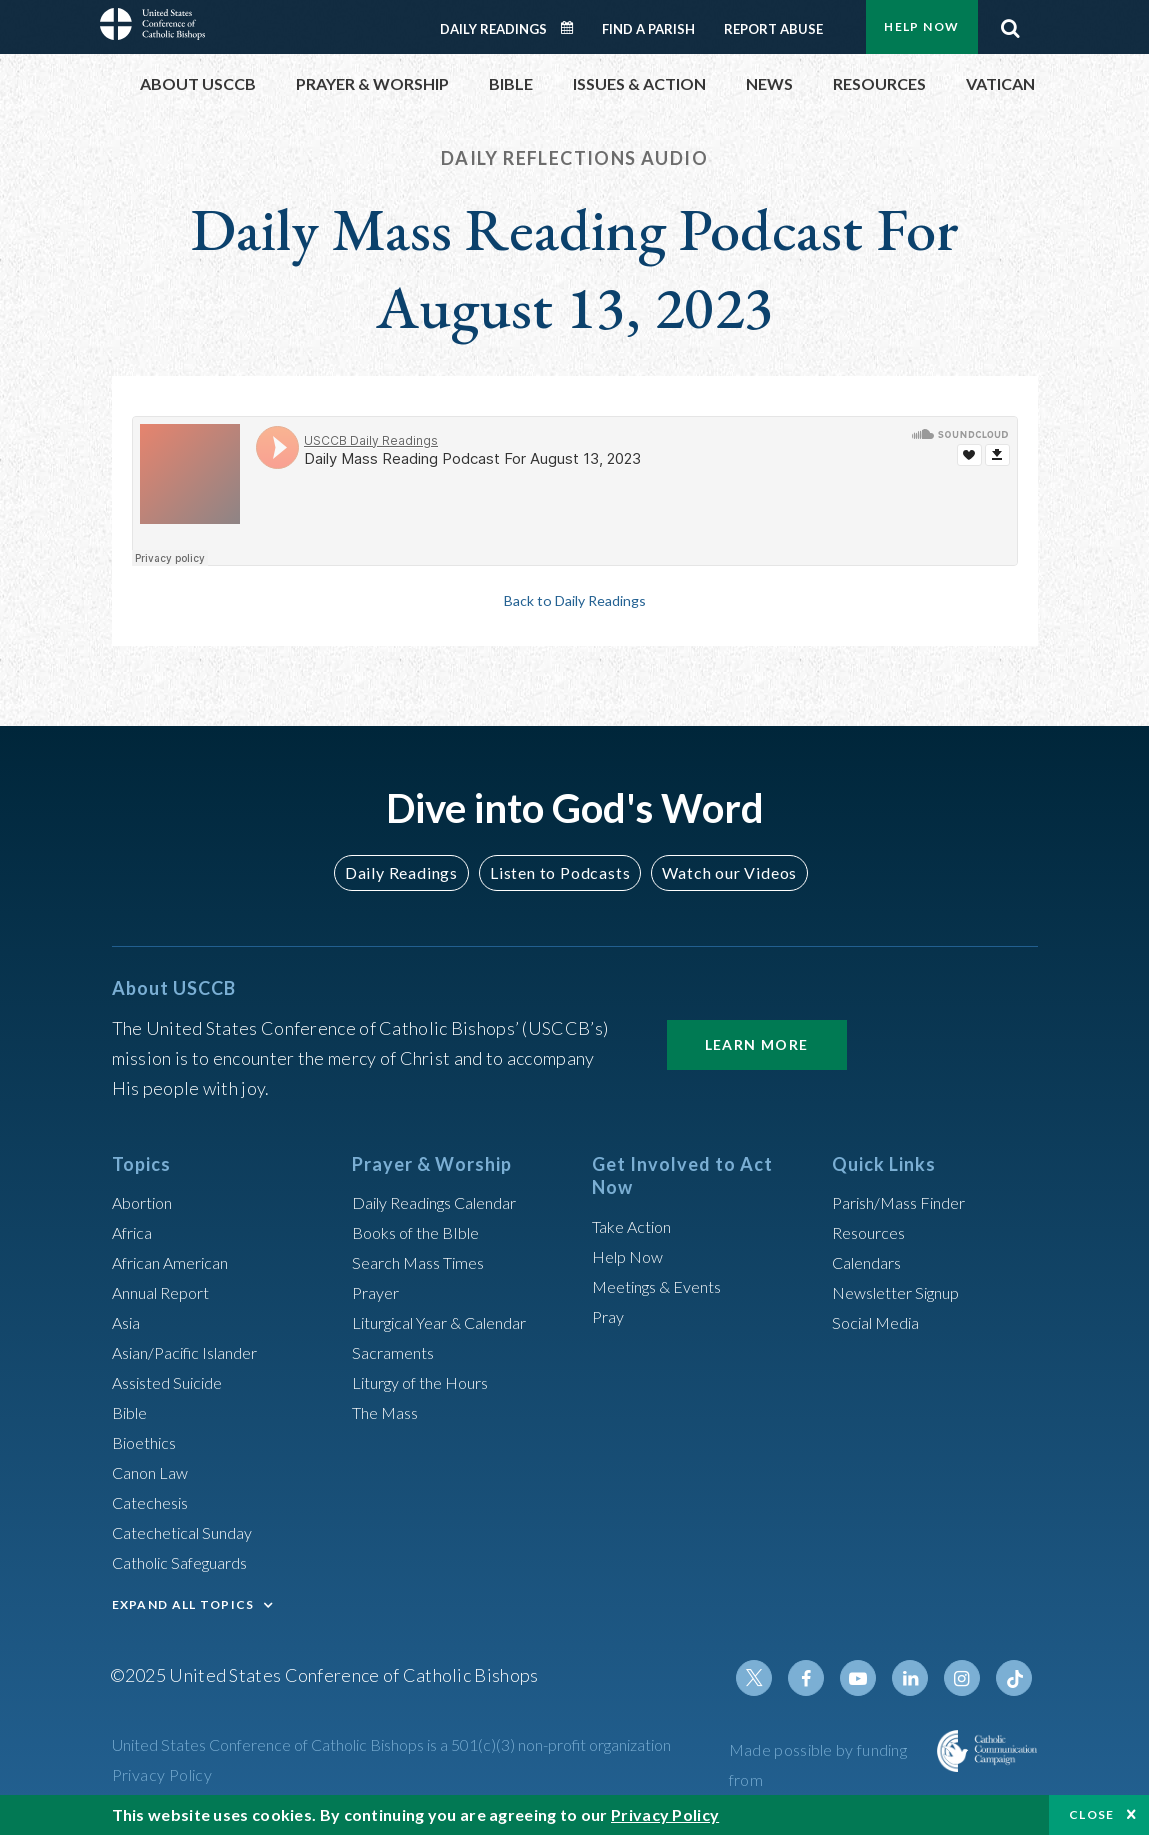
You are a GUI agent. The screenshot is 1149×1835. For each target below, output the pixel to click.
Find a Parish (648, 29)
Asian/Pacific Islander (195, 1352)
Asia (129, 1322)
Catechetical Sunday (191, 1532)
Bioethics (149, 1442)
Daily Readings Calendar (573, 28)
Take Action (636, 1226)
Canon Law (154, 1472)
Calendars (872, 1262)
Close (1092, 1814)
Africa (135, 1232)
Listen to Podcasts (559, 872)
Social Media (882, 1322)
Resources (873, 1232)
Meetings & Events (666, 1286)
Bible (133, 1412)
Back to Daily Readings (575, 600)
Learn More (757, 1044)
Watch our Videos (720, 872)
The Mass (389, 1412)
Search (1011, 23)
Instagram (968, 1678)
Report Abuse (773, 29)
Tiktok (1016, 1678)
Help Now (921, 26)
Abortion (147, 1202)
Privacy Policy (162, 1774)
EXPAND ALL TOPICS (183, 1604)
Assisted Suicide (175, 1382)
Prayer (378, 1292)
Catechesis (155, 1502)
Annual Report (168, 1292)
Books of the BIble (422, 1232)
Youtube (872, 1678)
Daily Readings (493, 29)
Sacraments (396, 1352)
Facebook (824, 1678)
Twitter (776, 1678)
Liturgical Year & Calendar (454, 1322)
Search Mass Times (425, 1262)
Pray (610, 1316)
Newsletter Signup (905, 1292)
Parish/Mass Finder (907, 1202)
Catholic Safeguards (190, 1562)
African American (178, 1262)
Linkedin (920, 1678)
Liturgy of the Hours (429, 1382)
